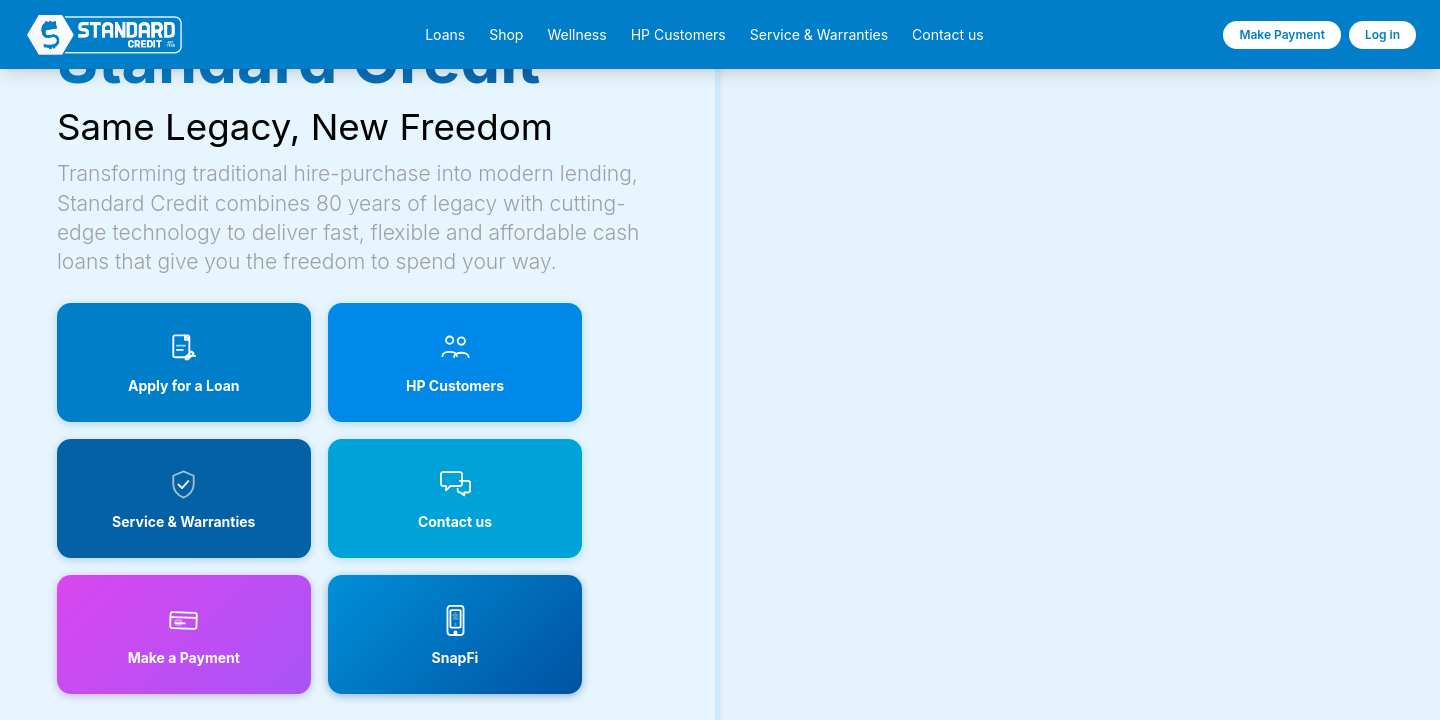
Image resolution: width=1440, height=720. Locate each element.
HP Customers (678, 35)
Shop (506, 35)
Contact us (948, 35)
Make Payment (1282, 34)
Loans (445, 35)
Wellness (576, 35)
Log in (1382, 34)
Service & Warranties (819, 35)
